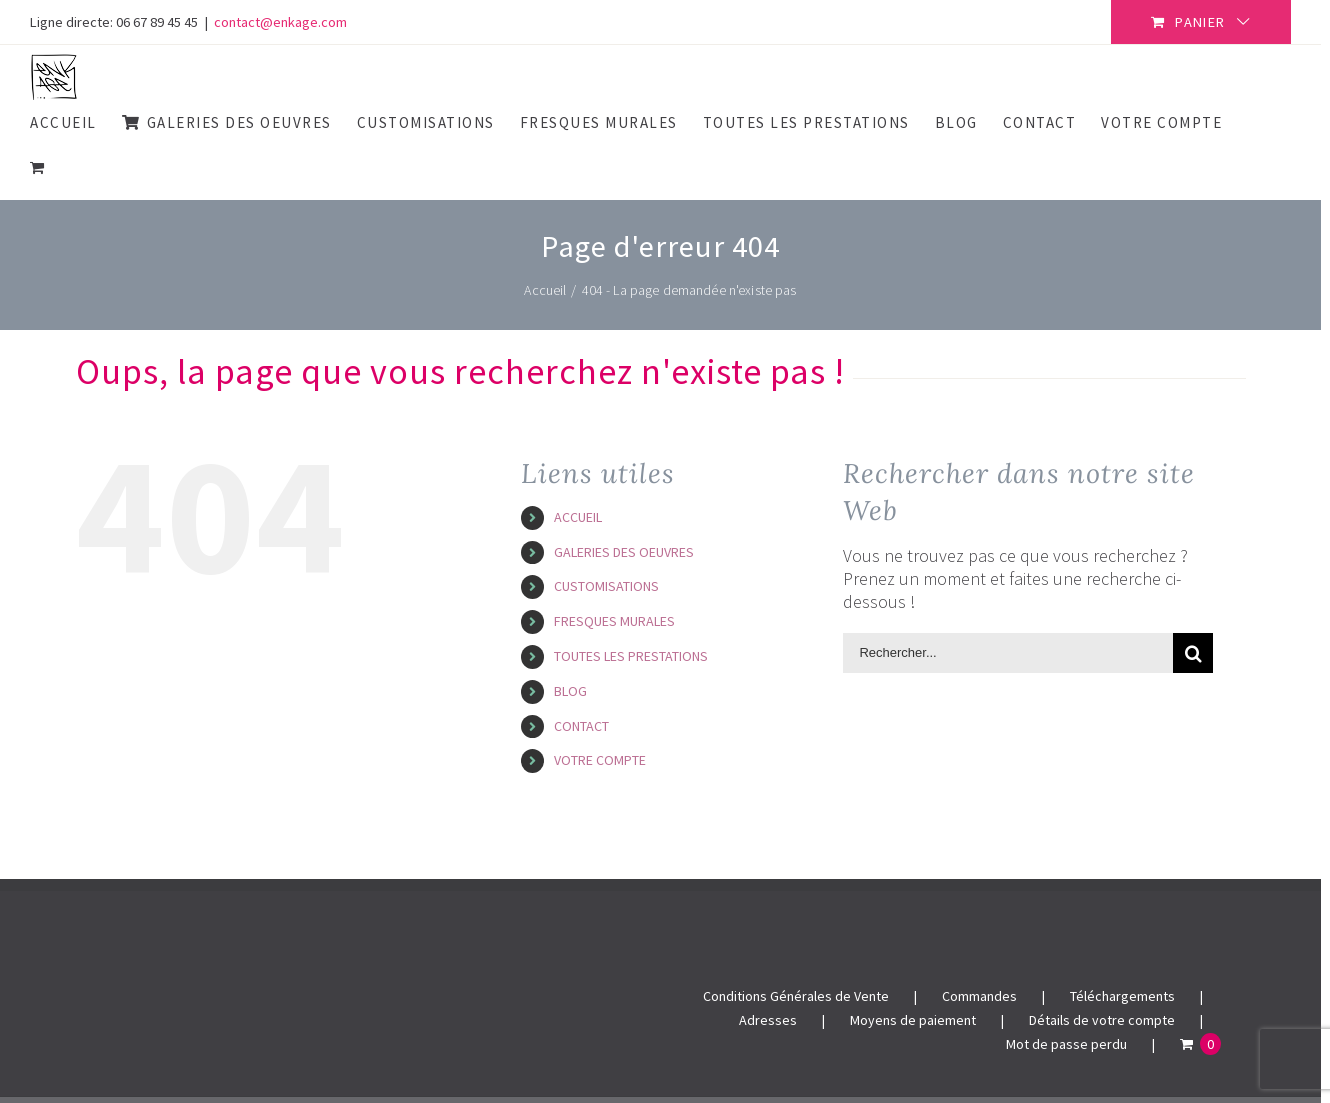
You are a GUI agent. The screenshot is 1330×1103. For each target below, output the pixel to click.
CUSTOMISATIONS (606, 586)
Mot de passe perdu (1066, 1044)
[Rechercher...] (1008, 653)
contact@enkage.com (280, 22)
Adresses (768, 1020)
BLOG (570, 691)
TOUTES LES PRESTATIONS (631, 656)
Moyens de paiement (913, 1020)
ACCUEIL (578, 517)
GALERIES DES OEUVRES (624, 552)
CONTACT (581, 726)
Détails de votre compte (1102, 1020)
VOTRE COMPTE (600, 760)
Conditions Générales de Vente (796, 996)
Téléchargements (1122, 996)
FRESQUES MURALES (614, 621)
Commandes (979, 996)
